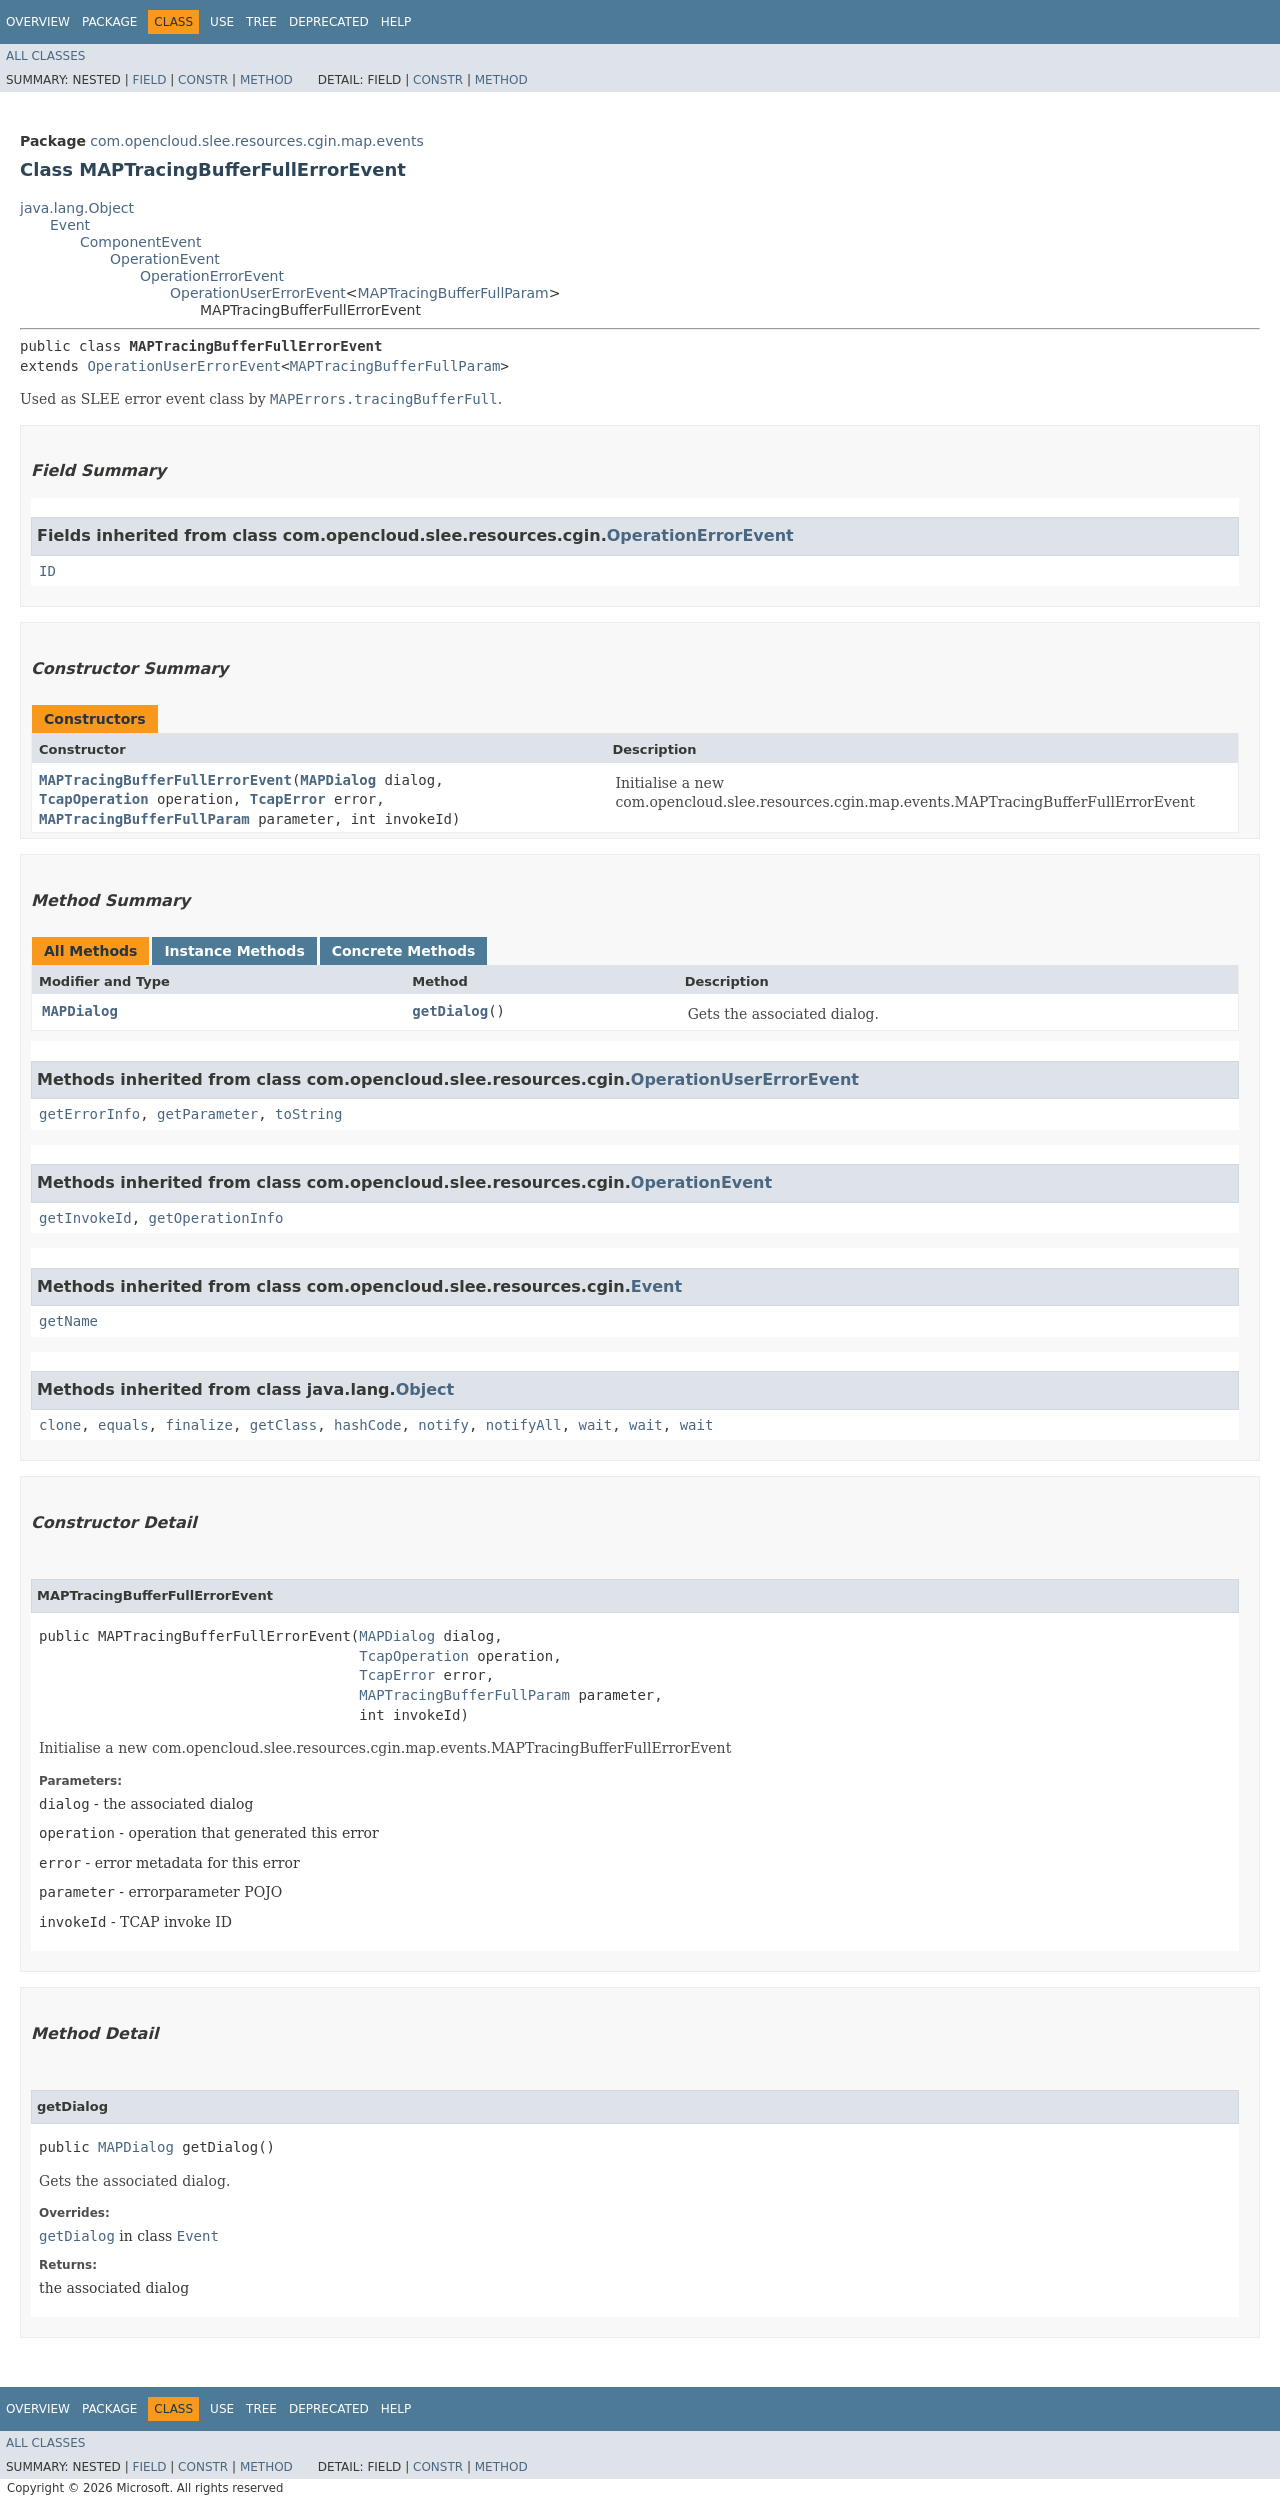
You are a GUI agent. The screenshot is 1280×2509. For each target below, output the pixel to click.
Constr (203, 80)
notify (443, 1425)
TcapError (288, 799)
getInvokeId (85, 1218)
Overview (38, 22)
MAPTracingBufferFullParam (453, 293)
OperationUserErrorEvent (258, 293)
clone (60, 1425)
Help (396, 22)
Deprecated (329, 22)
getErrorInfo (89, 1114)
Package (109, 22)
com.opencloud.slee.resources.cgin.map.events (256, 141)
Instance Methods (234, 951)
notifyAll (524, 1425)
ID (47, 571)
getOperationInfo (216, 1218)
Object (425, 1389)
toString (308, 1114)
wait (596, 1425)
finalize (198, 1425)
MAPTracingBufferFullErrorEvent (165, 780)
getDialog (450, 1011)
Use (222, 22)
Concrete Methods (404, 951)
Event (70, 225)
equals (123, 1425)
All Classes (45, 56)
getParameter (207, 1114)
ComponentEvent (140, 242)
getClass (283, 1425)
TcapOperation (94, 799)
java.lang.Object (77, 208)
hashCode (367, 1425)
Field (149, 80)
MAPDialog (338, 780)
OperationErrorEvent (212, 276)
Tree (261, 22)
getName (68, 1321)
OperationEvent (165, 259)
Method (266, 80)
